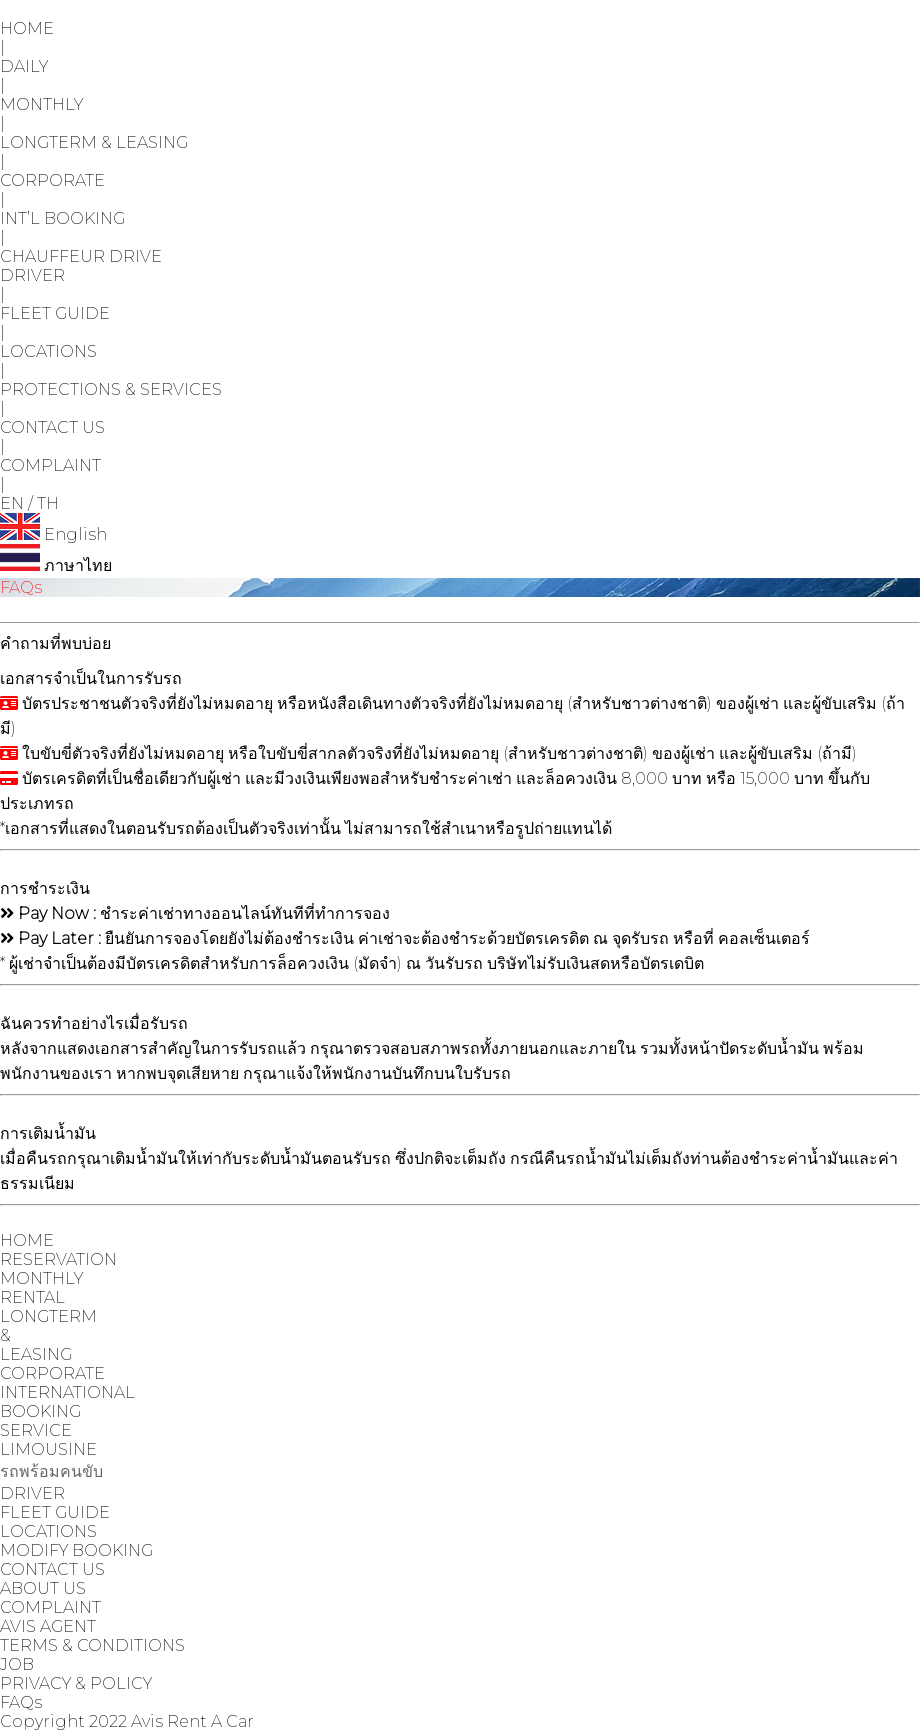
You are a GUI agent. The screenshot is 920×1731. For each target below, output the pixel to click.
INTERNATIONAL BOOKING (67, 1402)
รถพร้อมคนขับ (51, 1471)
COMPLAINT (50, 465)
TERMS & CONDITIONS (92, 1645)
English (53, 534)
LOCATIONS (48, 351)
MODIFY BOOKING (76, 1550)
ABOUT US (43, 1588)
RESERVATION (58, 1259)
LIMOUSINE (48, 1449)
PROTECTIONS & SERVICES (111, 389)
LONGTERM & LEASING (94, 142)
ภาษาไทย (56, 565)
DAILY (24, 66)
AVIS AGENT (48, 1626)
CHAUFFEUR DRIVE (81, 256)
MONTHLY (41, 104)
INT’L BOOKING (62, 218)
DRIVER (32, 275)
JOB (17, 1664)
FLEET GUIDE (55, 313)
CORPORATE (52, 180)
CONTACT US (52, 427)
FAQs (21, 1702)
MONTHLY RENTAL (41, 1288)
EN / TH (29, 503)
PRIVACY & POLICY (76, 1683)
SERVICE (36, 1430)
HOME (27, 28)
